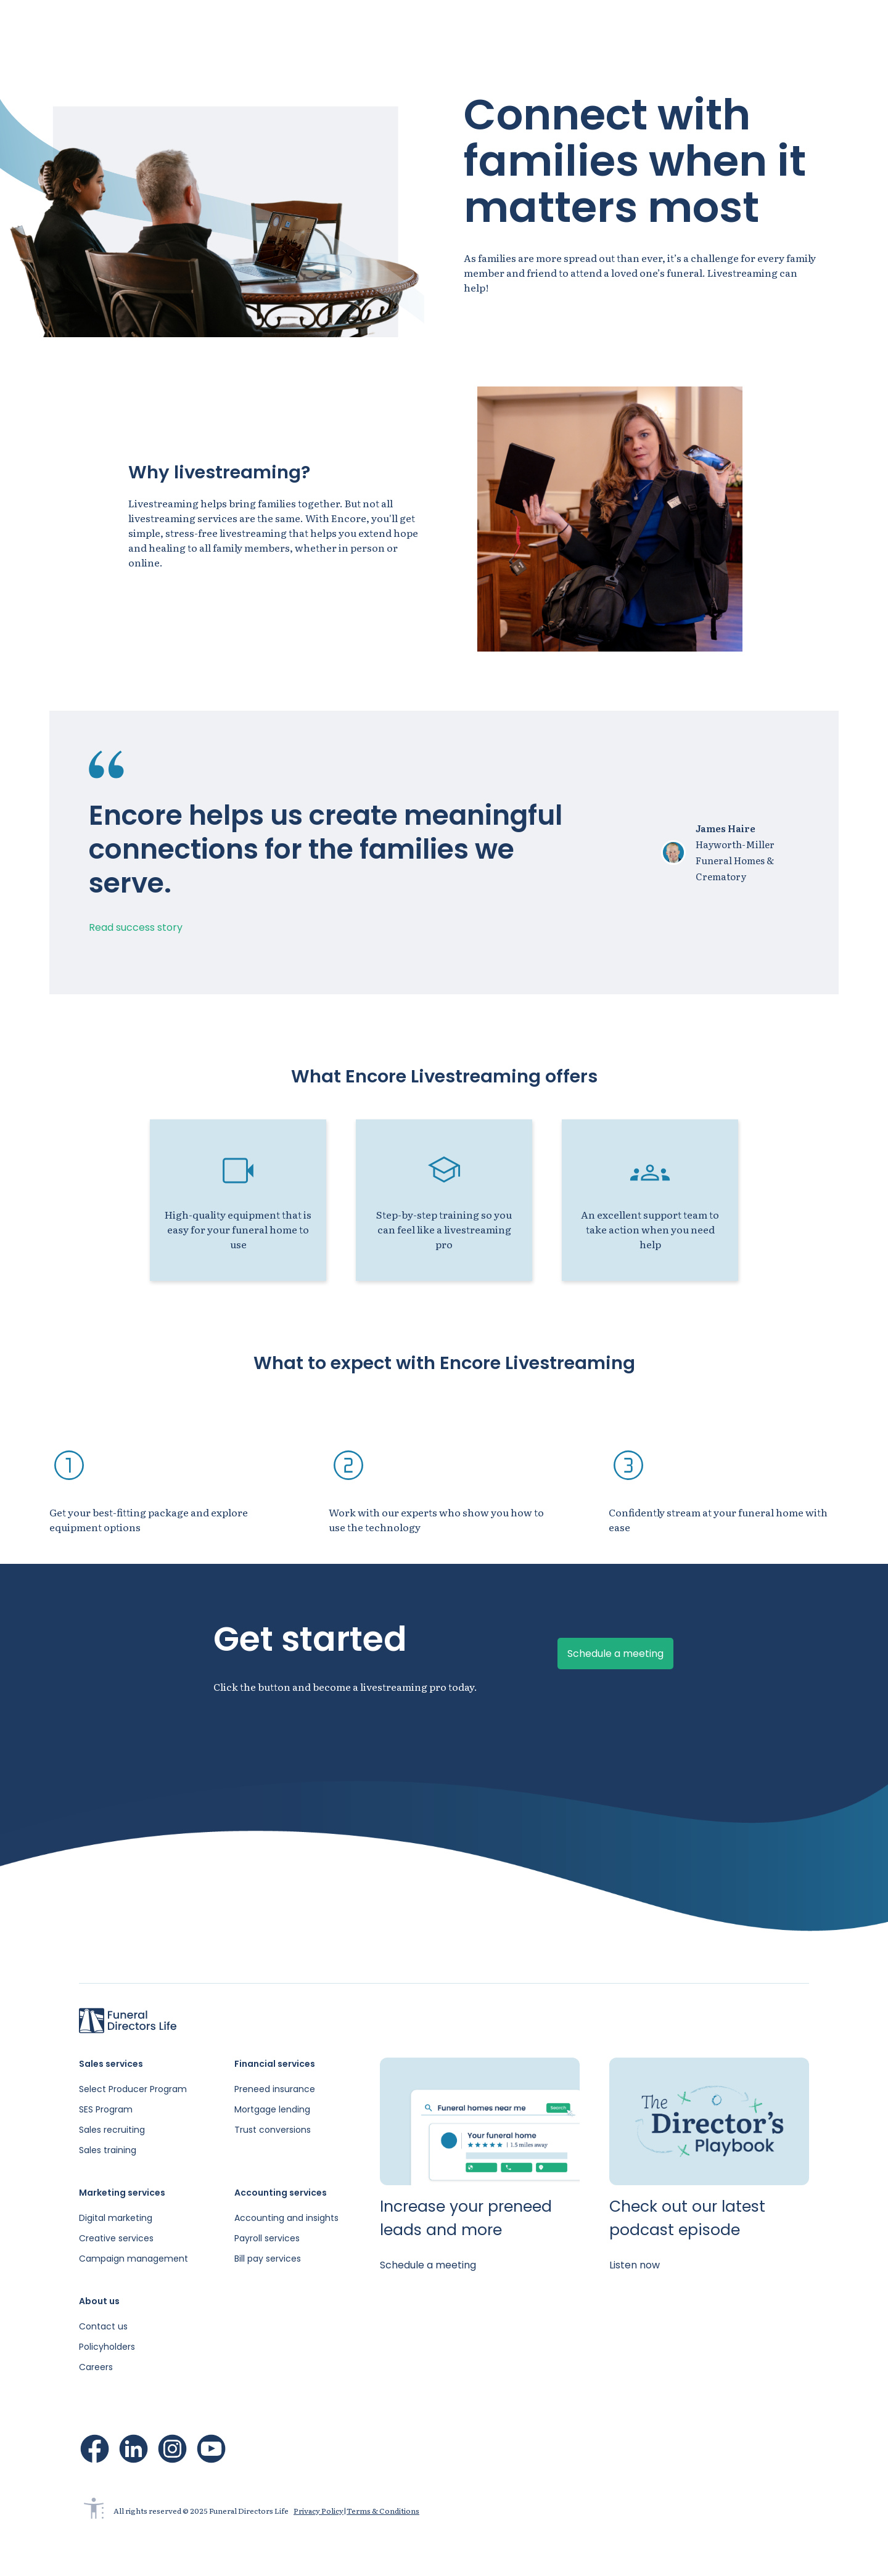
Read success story (136, 927)
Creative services (116, 2238)
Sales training (107, 2150)
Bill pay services (267, 2258)
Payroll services (267, 2238)
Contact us (103, 2326)
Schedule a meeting (819, 25)
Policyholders (107, 2347)
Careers (96, 2367)
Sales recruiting (112, 2130)
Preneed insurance (274, 2089)
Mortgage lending (272, 2109)
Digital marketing (115, 2218)
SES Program (106, 2109)
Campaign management (133, 2258)
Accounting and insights (286, 2218)
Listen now (634, 2265)
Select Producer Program (133, 2089)
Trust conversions (272, 2130)
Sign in (724, 25)
